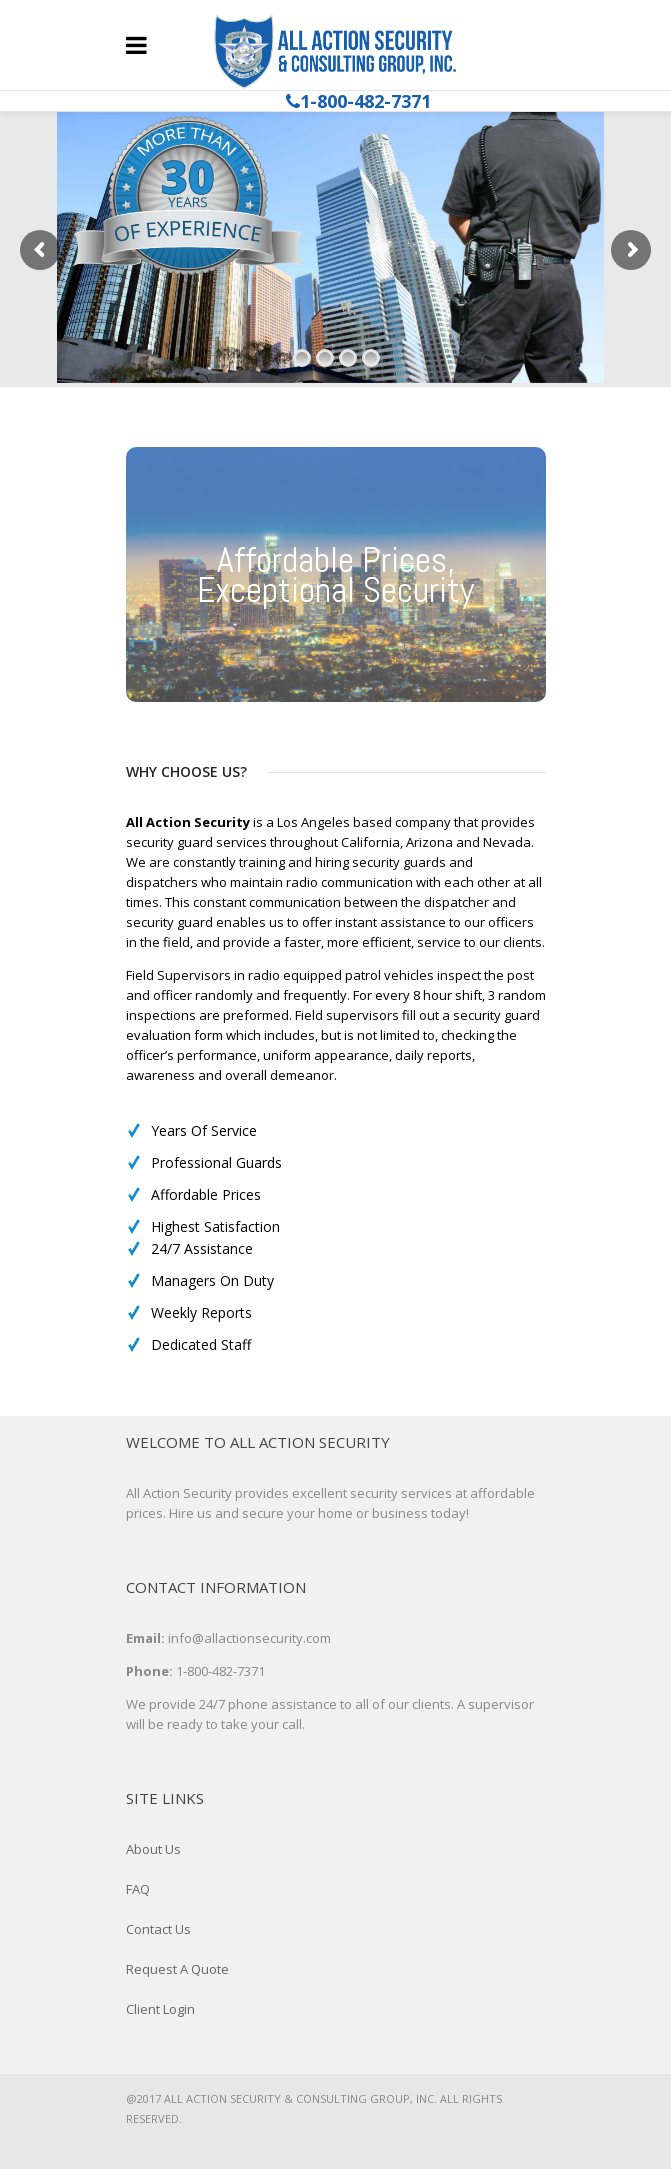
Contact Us (158, 1929)
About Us (153, 1849)
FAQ (138, 1889)
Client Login (160, 2009)
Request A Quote (177, 1969)
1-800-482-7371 (365, 101)
